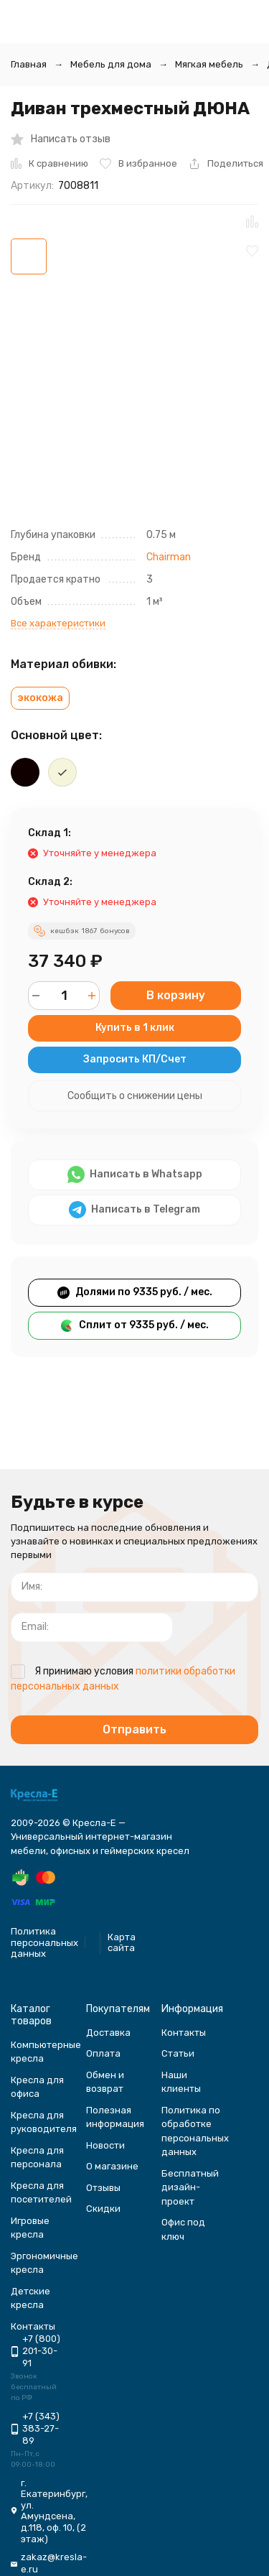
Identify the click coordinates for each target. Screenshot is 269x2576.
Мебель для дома (110, 64)
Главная (29, 64)
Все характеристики (58, 623)
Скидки (103, 2208)
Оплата (103, 2053)
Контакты (183, 2032)
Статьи (177, 2053)
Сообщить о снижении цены (134, 1096)
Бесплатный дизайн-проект (190, 2187)
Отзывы (103, 2187)
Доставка (108, 2032)
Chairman (168, 557)
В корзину (175, 995)
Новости (105, 2145)
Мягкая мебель (209, 64)
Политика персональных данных (44, 1942)
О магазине (112, 2166)
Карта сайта (122, 1943)
